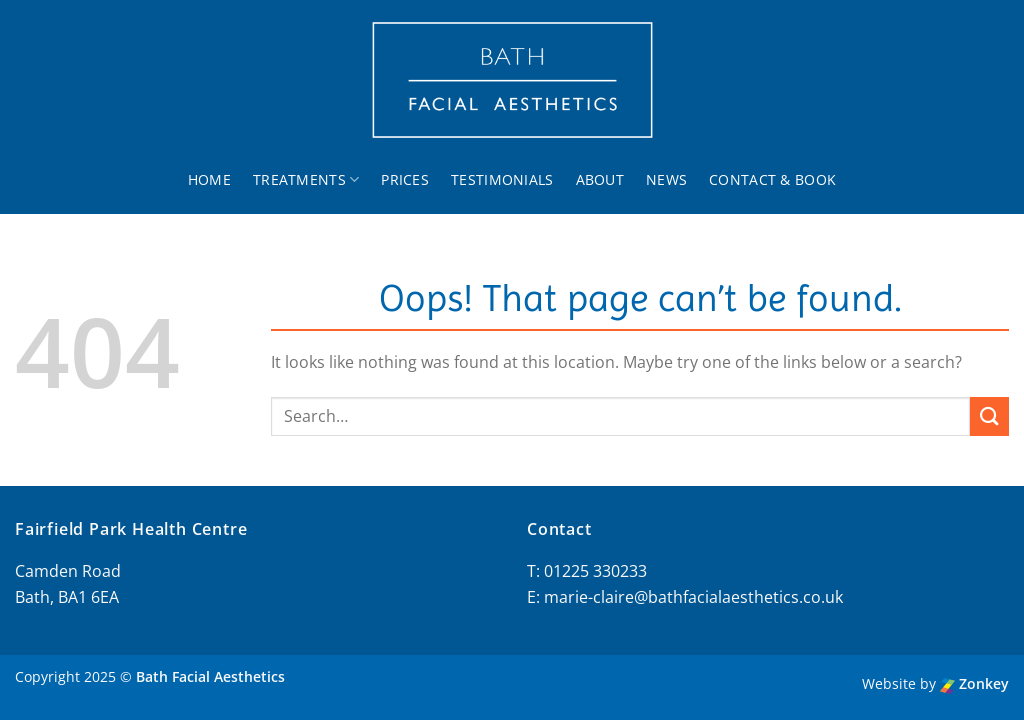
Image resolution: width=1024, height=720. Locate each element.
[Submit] (989, 416)
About (600, 179)
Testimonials (502, 179)
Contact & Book (772, 179)
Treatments (306, 180)
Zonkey (974, 683)
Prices (405, 179)
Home (209, 179)
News (666, 179)
